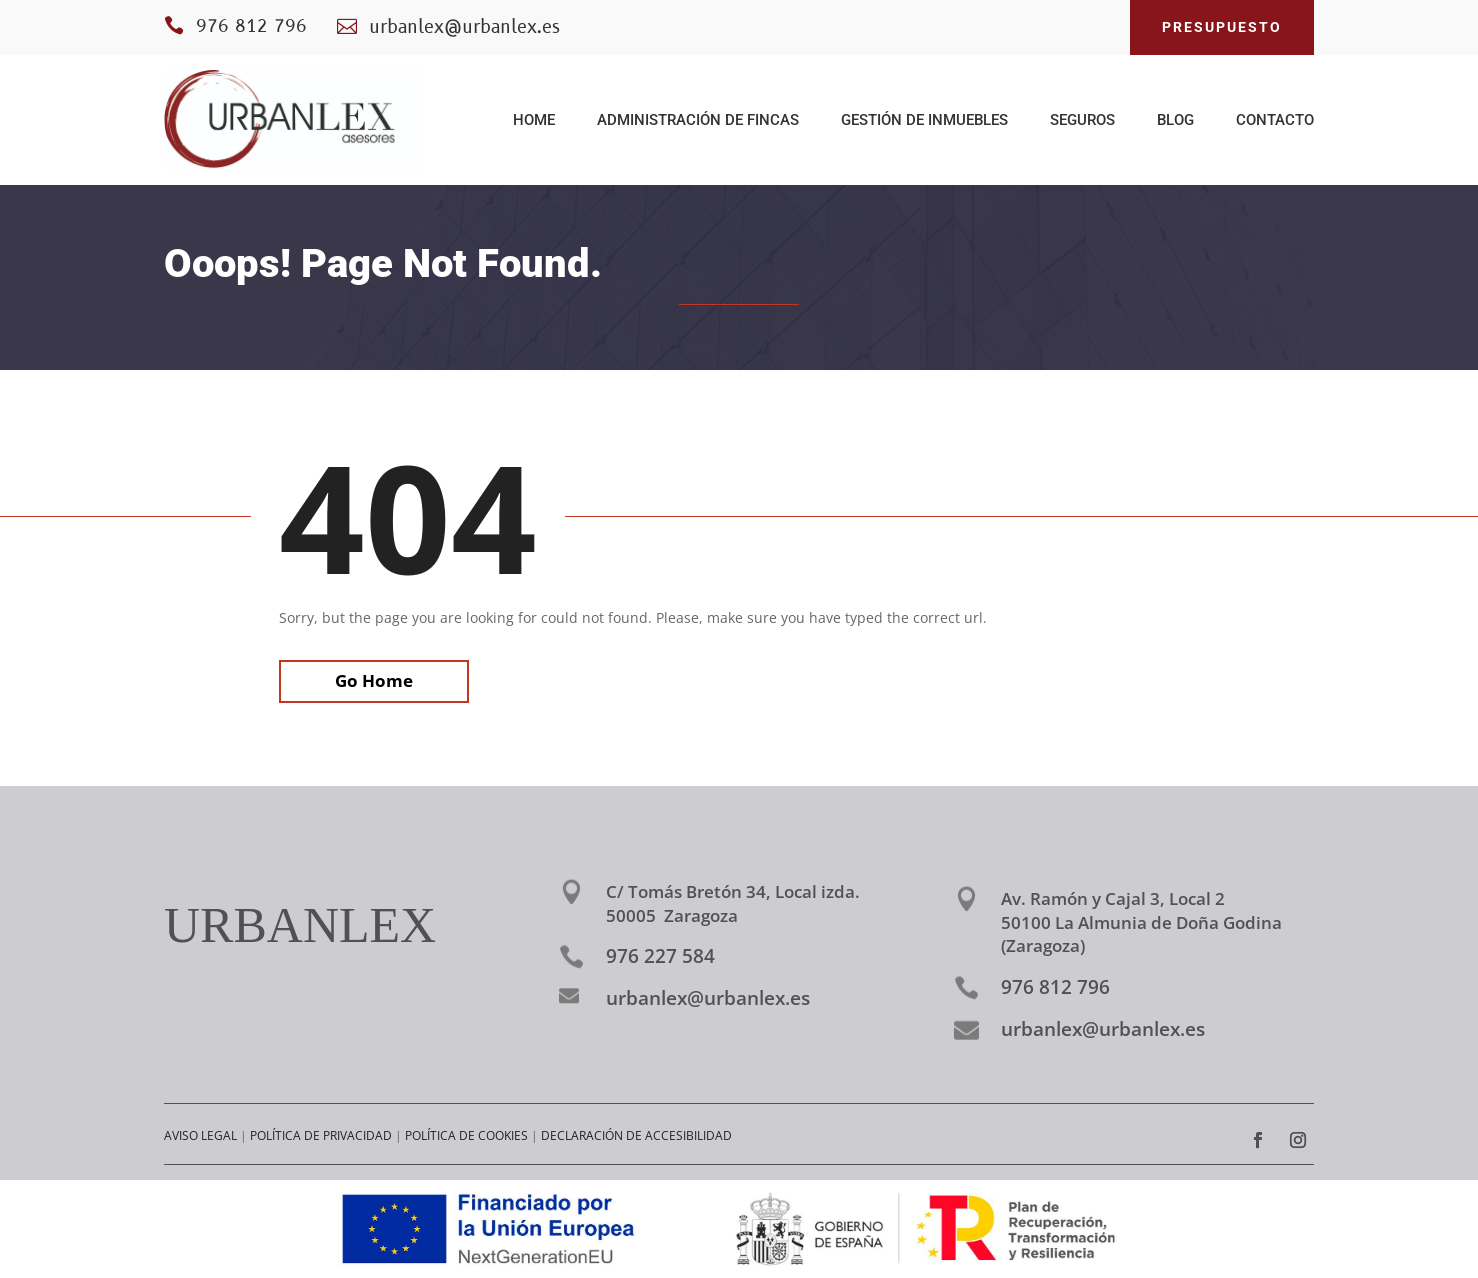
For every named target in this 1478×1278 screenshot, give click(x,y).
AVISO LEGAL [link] (200, 1135)
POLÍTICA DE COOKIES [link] (466, 1135)
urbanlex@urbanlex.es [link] (708, 998)
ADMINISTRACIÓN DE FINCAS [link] (698, 121)
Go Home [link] (374, 680)
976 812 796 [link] (251, 27)
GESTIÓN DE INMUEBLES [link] (924, 121)
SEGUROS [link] (1082, 121)
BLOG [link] (1175, 121)
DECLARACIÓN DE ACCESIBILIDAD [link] (636, 1135)
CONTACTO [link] (1275, 121)
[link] (294, 120)
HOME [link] (534, 121)
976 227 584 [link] (660, 956)
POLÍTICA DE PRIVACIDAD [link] (321, 1135)
